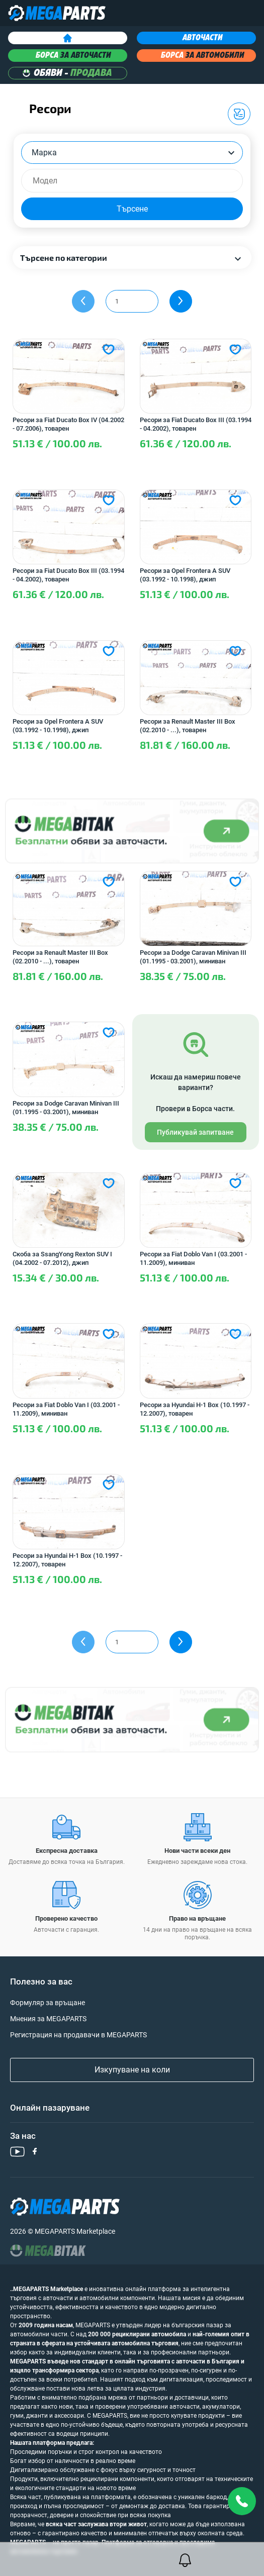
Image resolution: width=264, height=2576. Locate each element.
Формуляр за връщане (47, 2003)
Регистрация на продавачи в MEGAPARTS (78, 2035)
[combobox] (132, 152)
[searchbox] (136, 180)
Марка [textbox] (44, 152)
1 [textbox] (117, 301)
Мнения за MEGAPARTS (48, 2019)
